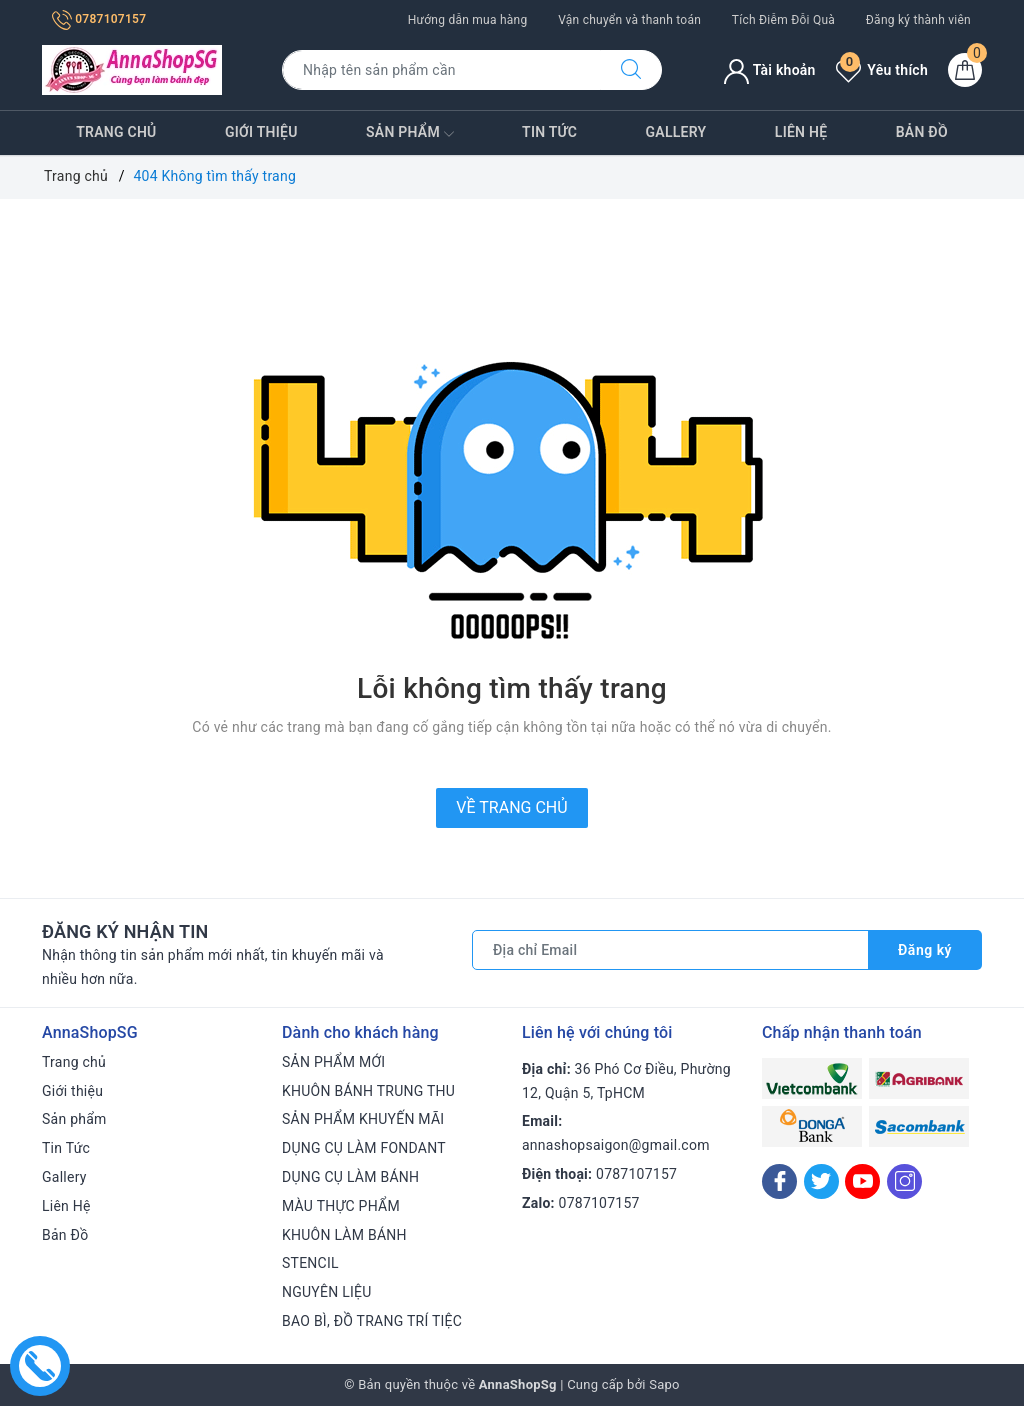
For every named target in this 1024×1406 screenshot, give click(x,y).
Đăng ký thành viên (918, 20)
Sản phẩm (410, 134)
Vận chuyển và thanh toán (629, 20)
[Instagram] (904, 1181)
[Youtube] (862, 1181)
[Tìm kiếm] (631, 70)
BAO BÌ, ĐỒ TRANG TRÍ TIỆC (372, 1321)
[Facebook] (779, 1181)
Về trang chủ (511, 807)
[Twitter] (821, 1181)
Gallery (676, 132)
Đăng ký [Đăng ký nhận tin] (925, 950)
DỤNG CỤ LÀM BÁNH (350, 1177)
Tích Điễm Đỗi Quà (783, 20)
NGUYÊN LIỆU (327, 1292)
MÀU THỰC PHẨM (341, 1206)
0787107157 (99, 19)
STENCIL (310, 1263)
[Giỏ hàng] (965, 70)
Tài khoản (769, 70)
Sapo (664, 1384)
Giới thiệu (261, 132)
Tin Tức (549, 132)
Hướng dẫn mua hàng (468, 20)
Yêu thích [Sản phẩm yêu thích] (882, 70)
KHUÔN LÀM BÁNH (344, 1235)
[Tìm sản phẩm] (441, 70)
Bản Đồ (922, 132)
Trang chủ (116, 132)
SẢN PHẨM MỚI (333, 1062)
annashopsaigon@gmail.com (616, 1145)
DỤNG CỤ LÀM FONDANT (364, 1148)
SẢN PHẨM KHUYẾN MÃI (363, 1119)
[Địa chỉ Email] (670, 950)
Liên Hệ (801, 132)
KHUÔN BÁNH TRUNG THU (368, 1091)
